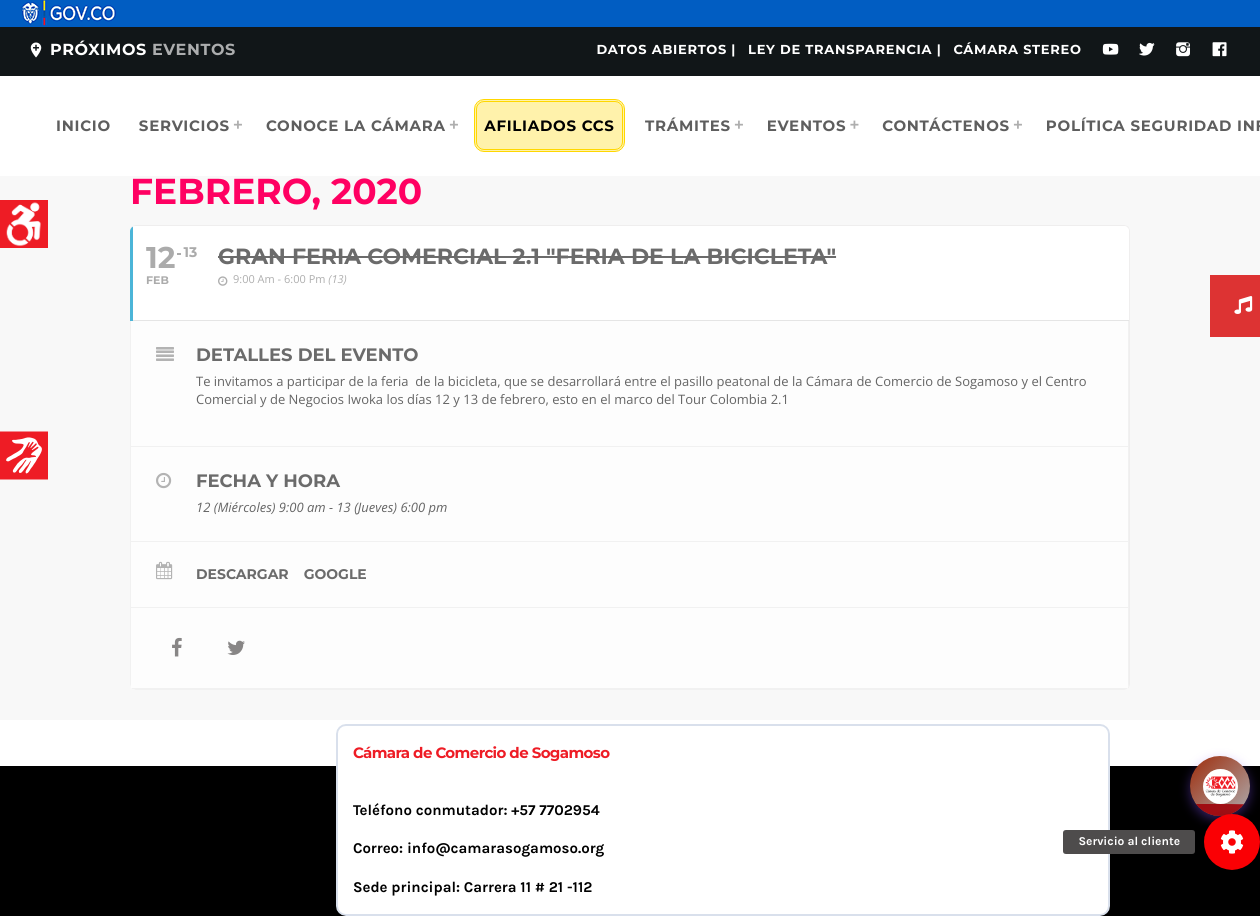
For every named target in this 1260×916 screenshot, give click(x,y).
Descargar (242, 574)
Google (335, 574)
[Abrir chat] (1220, 786)
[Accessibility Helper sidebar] (24, 224)
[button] (1232, 842)
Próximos (131, 50)
